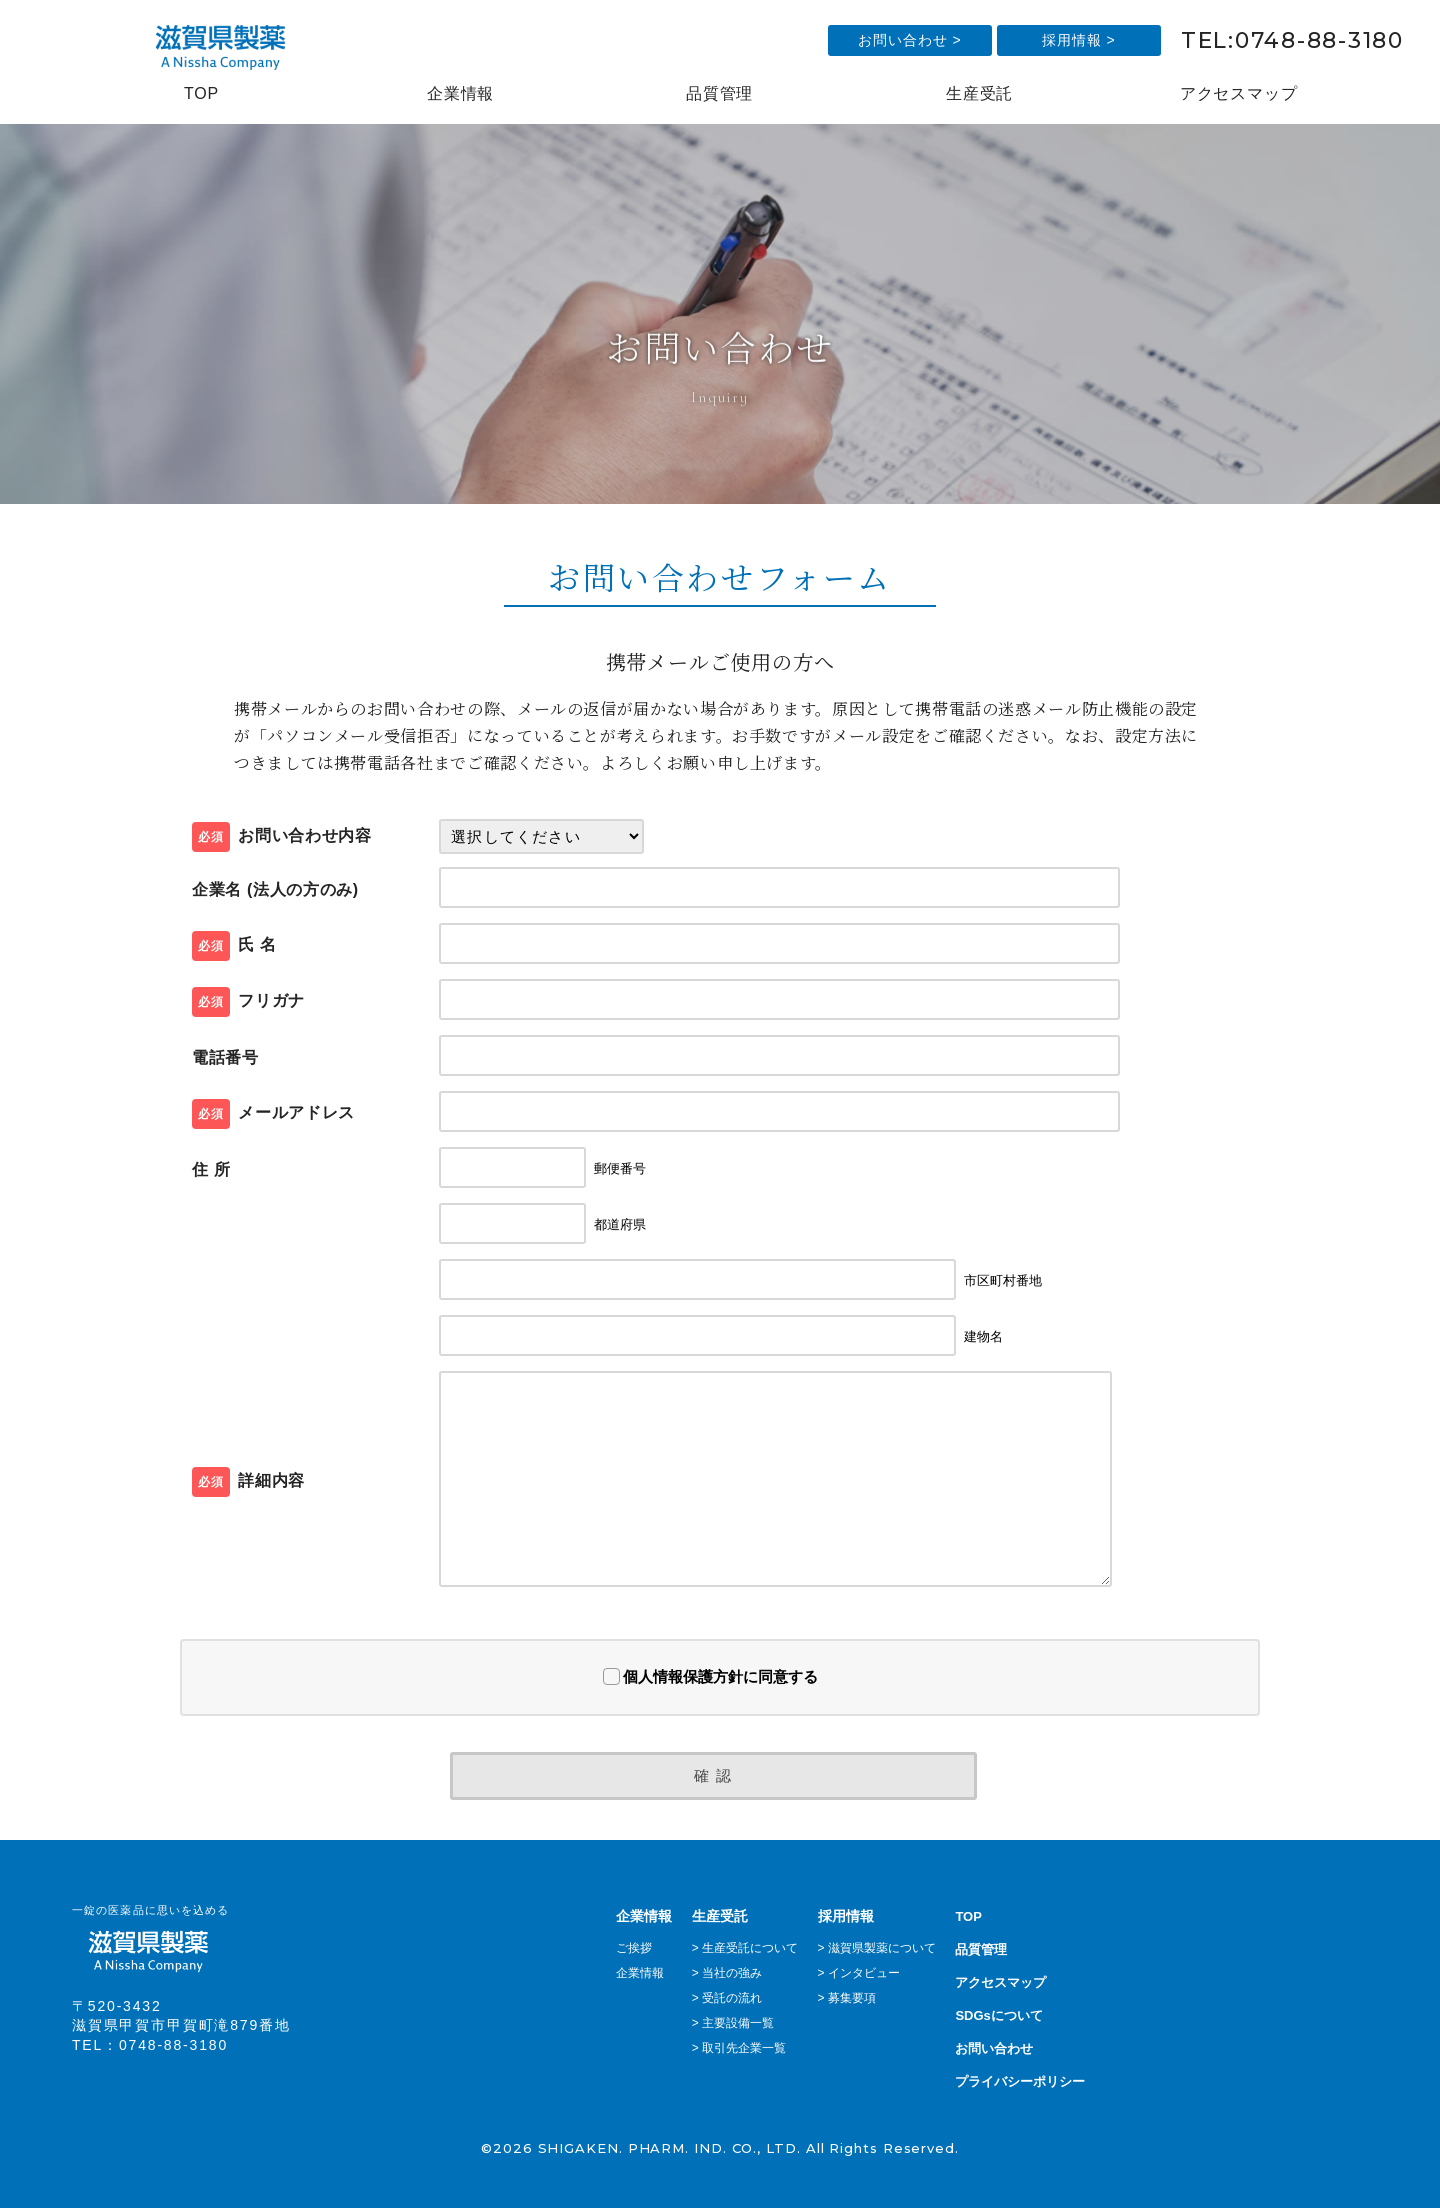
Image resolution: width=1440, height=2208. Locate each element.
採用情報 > (1079, 40)
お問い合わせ (994, 2048)
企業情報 (460, 93)
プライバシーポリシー (1020, 2081)
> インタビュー (859, 1973)
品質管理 (719, 93)
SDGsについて (998, 2015)
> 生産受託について (745, 1948)
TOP (201, 93)
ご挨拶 (634, 1948)
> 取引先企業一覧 (739, 2048)
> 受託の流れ (727, 1998)
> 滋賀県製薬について (877, 1948)
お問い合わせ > (910, 40)
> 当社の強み (727, 1973)
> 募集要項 (847, 1998)
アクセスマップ (1239, 93)
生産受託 (979, 93)
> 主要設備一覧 (733, 2023)
